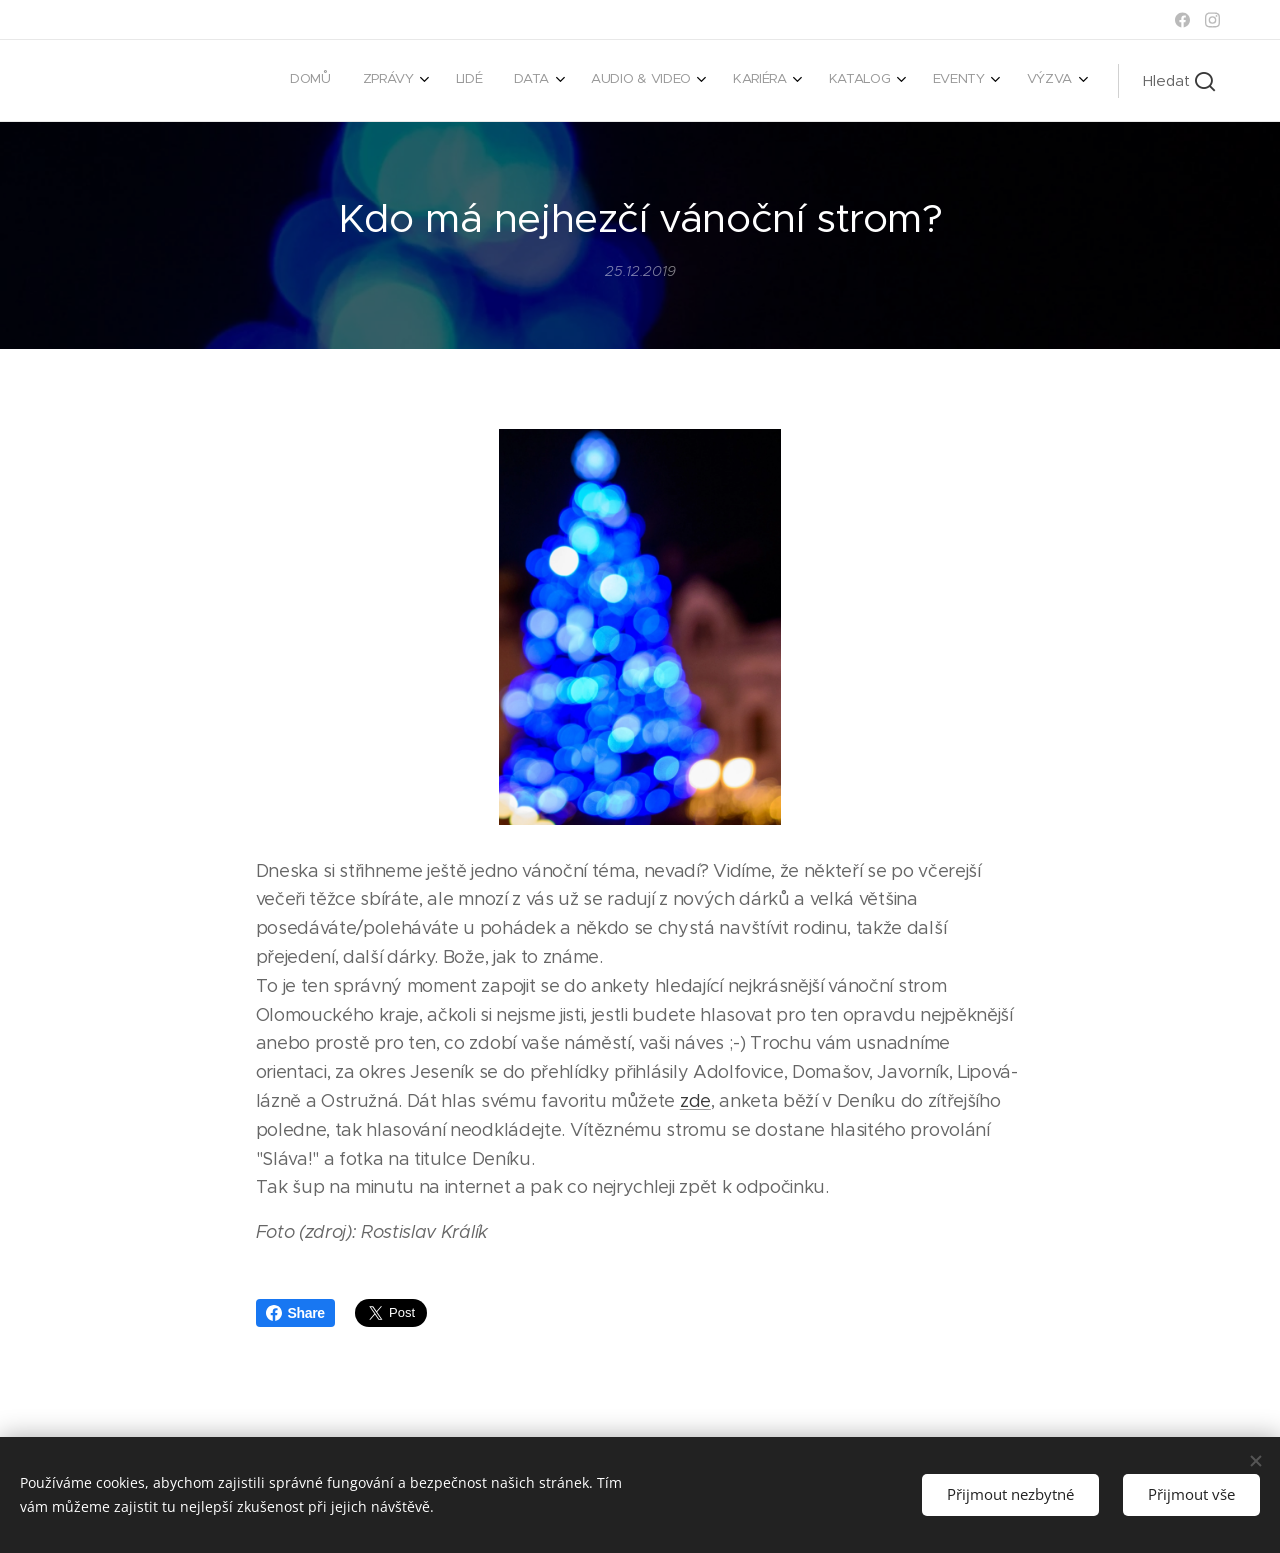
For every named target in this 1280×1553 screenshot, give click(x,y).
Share (295, 1313)
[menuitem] (761, 81)
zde (695, 1101)
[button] (1179, 81)
